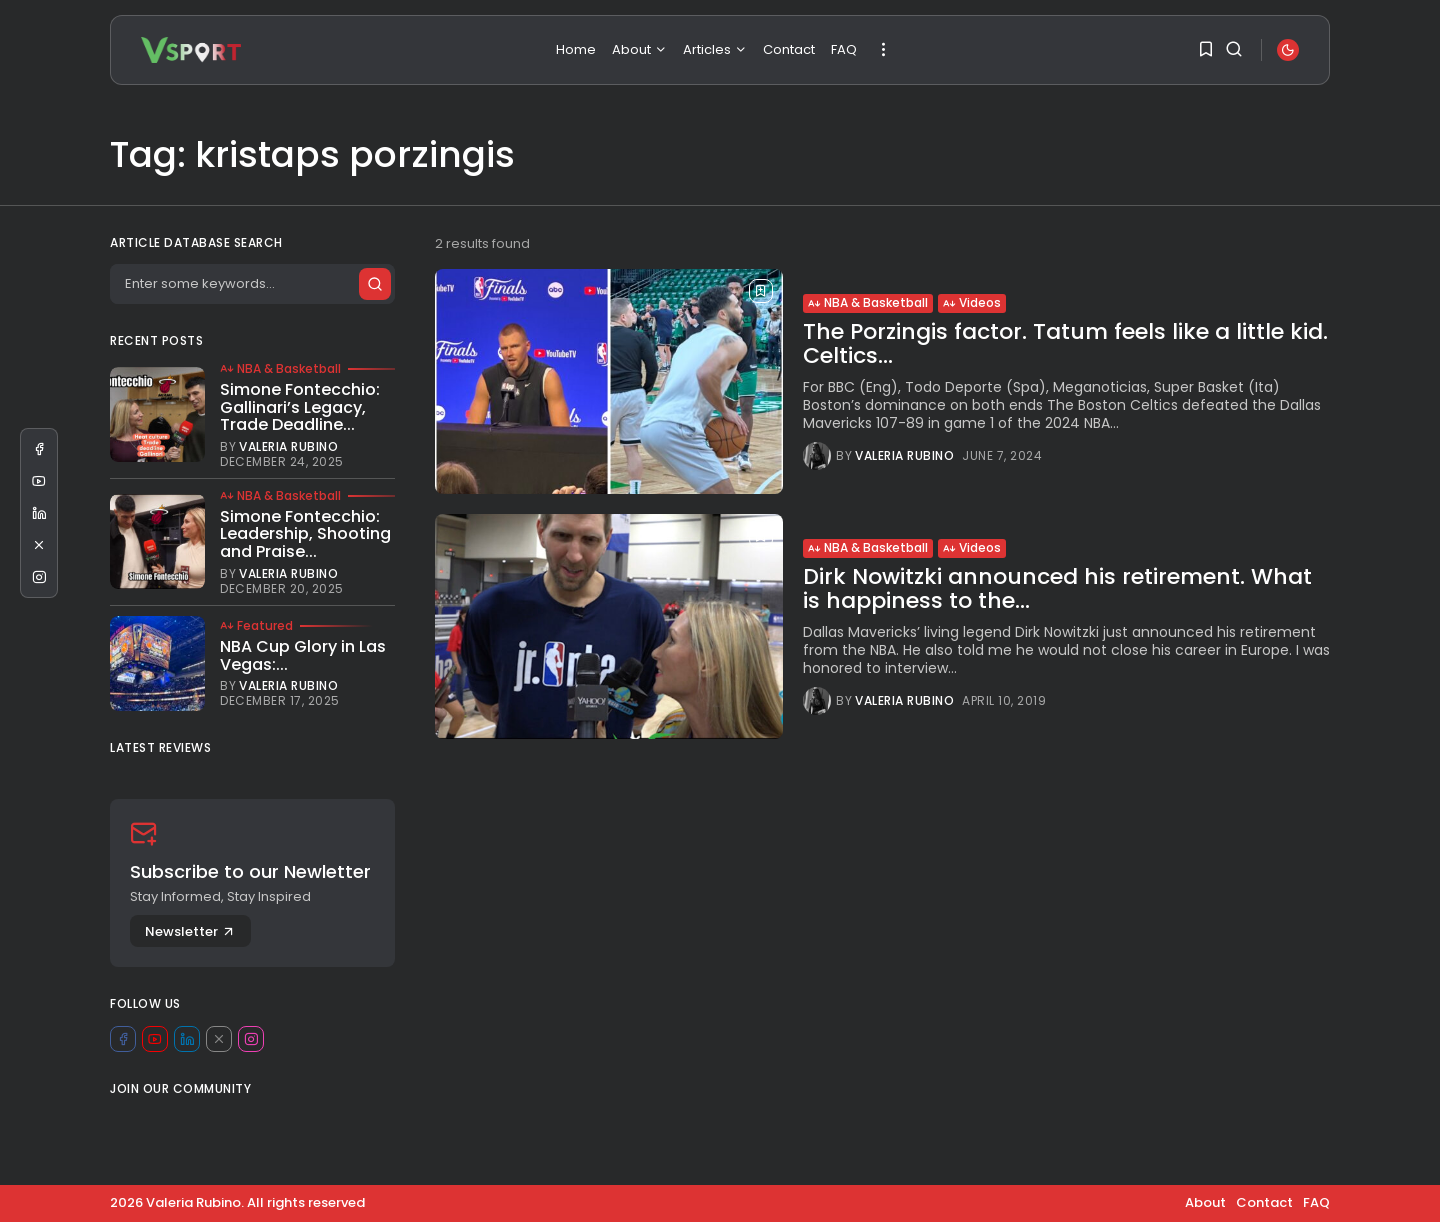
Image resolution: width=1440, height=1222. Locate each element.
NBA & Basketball (868, 302)
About (639, 49)
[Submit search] (374, 284)
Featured (256, 626)
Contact (789, 49)
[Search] (252, 284)
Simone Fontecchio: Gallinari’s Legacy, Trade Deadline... (300, 407)
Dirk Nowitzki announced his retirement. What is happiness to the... (1057, 588)
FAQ (844, 49)
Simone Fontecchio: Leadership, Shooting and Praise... (305, 534)
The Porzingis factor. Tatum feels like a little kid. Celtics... (1065, 343)
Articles (715, 49)
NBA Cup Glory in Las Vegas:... (303, 655)
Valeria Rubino (904, 456)
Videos (972, 302)
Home (576, 49)
